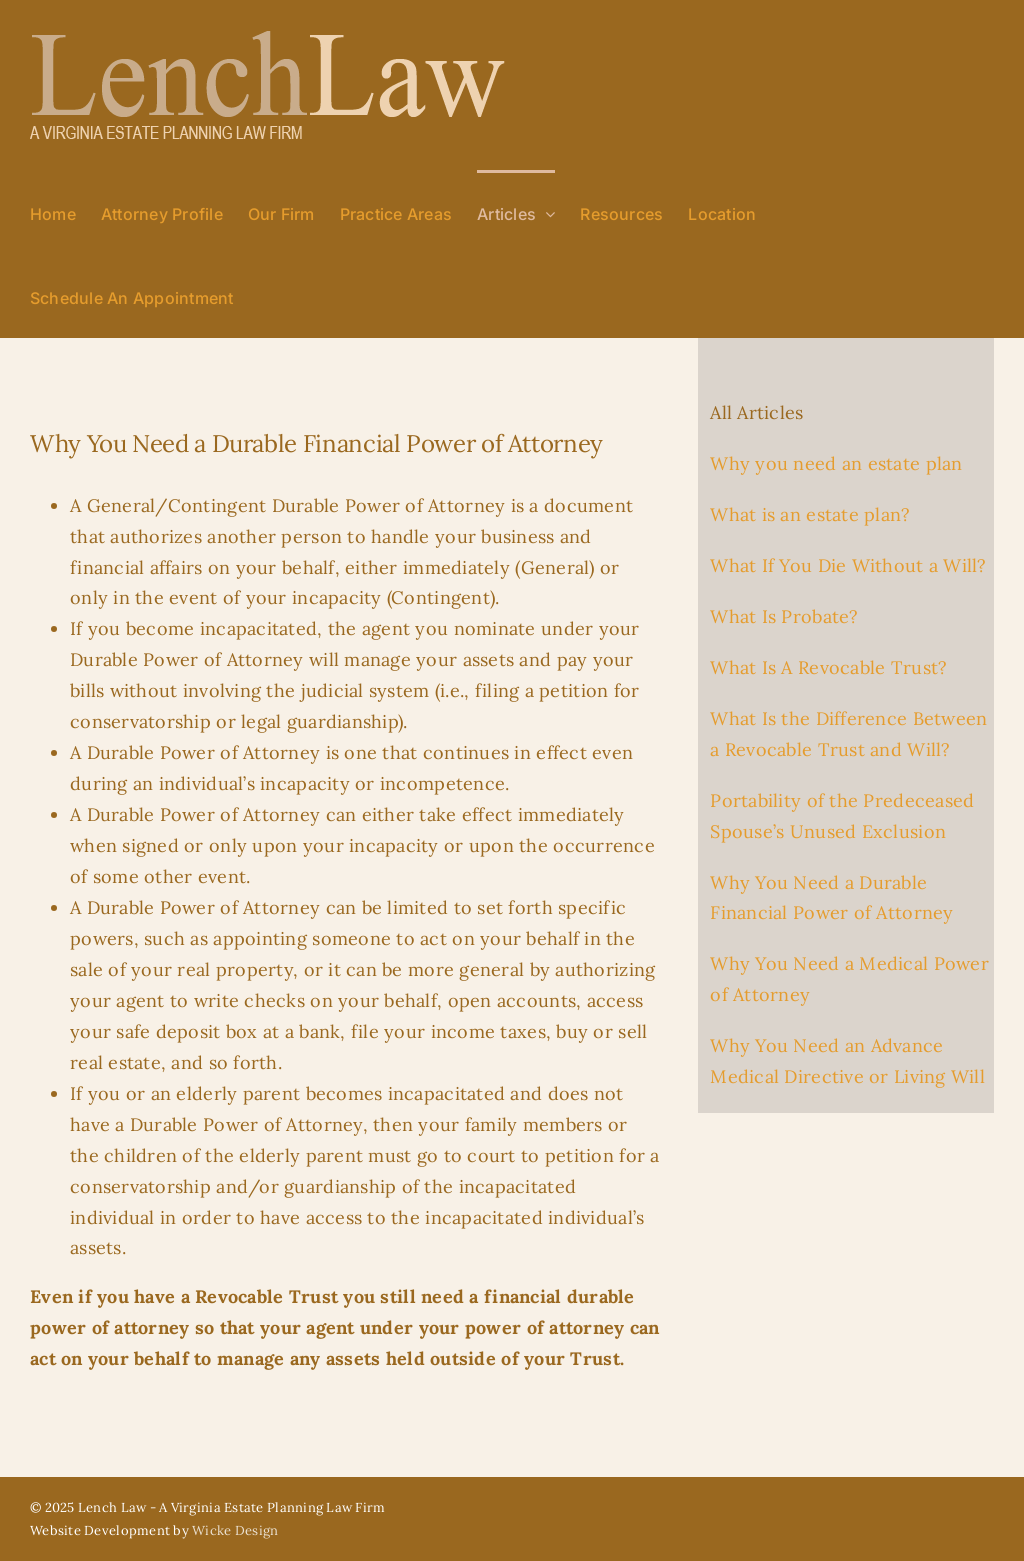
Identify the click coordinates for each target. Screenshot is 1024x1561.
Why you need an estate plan (836, 463)
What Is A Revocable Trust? (828, 667)
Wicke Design (235, 1530)
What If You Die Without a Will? (848, 565)
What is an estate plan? (810, 514)
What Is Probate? (784, 616)
